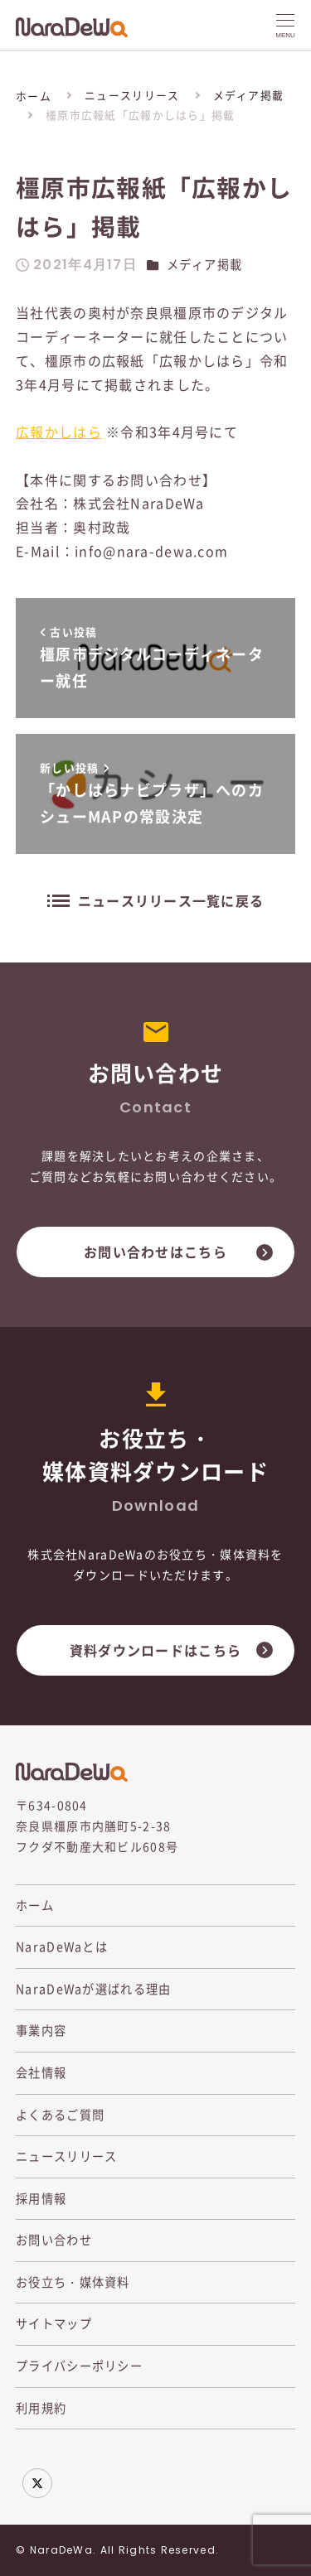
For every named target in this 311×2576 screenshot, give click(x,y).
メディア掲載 (205, 264)
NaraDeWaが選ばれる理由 (93, 1988)
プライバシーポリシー (79, 2365)
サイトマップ (54, 2323)
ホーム (35, 1905)
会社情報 (41, 2072)
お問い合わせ (54, 2239)
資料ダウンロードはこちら (155, 1650)
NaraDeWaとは (62, 1946)
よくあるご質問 (60, 2114)
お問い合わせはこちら (155, 1251)
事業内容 (41, 2030)
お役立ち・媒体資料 (73, 2282)
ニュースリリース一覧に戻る (171, 900)
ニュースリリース (66, 2156)
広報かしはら (59, 431)
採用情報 (41, 2198)
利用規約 (41, 2408)
